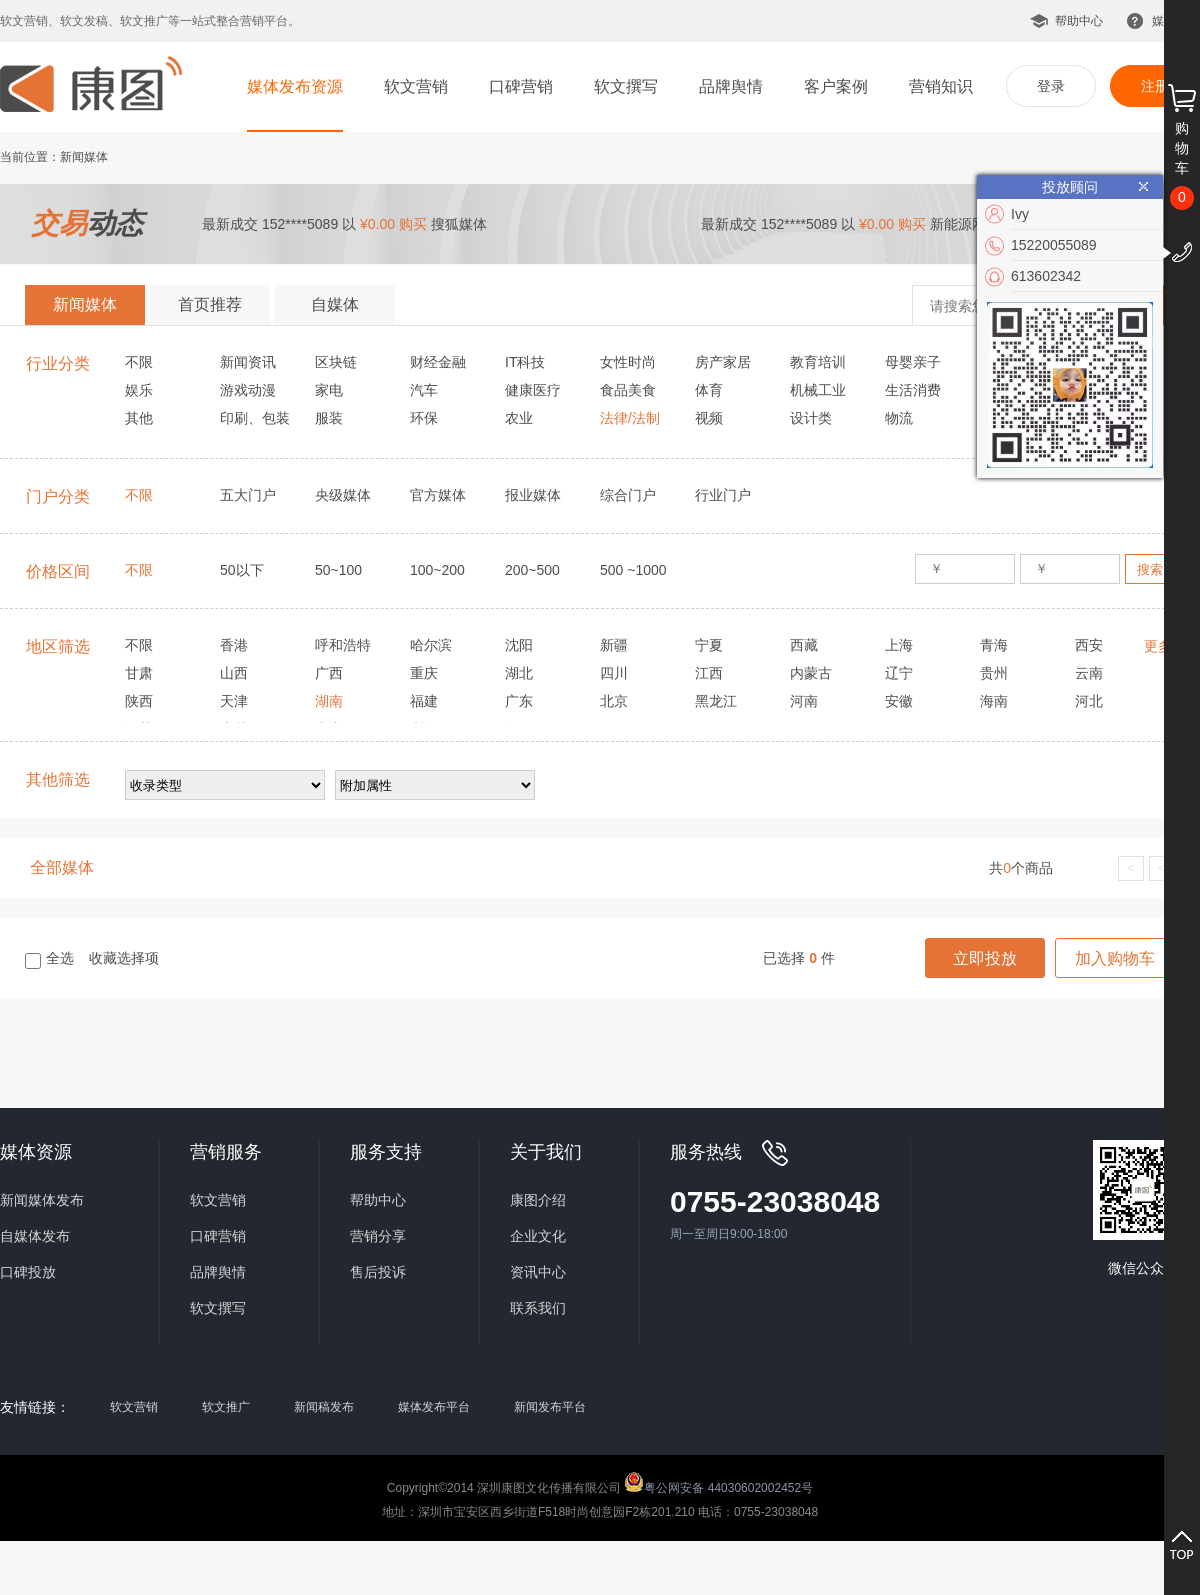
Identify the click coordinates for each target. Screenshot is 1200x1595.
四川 (614, 673)
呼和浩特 (343, 645)
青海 (994, 645)
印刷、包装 (255, 418)
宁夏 (709, 645)
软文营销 (416, 86)
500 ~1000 (633, 570)
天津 (234, 701)
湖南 (329, 701)
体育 (709, 390)
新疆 (614, 645)
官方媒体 (438, 495)
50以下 (242, 570)
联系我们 (538, 1308)
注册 (1155, 86)
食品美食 (628, 390)
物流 (899, 418)
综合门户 (628, 495)
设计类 (811, 418)
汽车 (424, 390)
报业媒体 (533, 495)
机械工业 (818, 390)
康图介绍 (538, 1200)
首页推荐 (210, 304)
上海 (899, 645)
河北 (1089, 701)
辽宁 (899, 673)
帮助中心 (1079, 21)
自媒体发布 (35, 1236)
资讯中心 (538, 1272)
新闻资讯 (248, 362)
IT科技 (525, 362)
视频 (709, 418)
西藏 (804, 645)
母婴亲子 (913, 362)
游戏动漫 (248, 390)
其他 (139, 418)
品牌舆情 (731, 86)
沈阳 (519, 645)
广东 (519, 701)
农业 (519, 418)
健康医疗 (533, 390)
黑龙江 (716, 701)
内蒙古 (811, 673)
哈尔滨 (431, 645)
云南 (1089, 673)
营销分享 (378, 1236)
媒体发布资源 (295, 86)
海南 (994, 701)
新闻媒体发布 (42, 1200)
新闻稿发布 (324, 1407)
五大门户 (248, 495)
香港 (234, 645)
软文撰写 (626, 86)
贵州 (994, 673)
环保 (424, 418)
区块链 (336, 362)
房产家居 (723, 362)
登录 (1051, 86)
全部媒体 (62, 867)
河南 (804, 701)
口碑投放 (28, 1272)
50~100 (338, 570)
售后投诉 (378, 1272)
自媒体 (335, 304)
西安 (1089, 645)
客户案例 (836, 86)
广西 (329, 673)
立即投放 (985, 958)
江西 (709, 673)
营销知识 (941, 86)
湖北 (519, 673)
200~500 (532, 570)
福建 (424, 701)
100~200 (437, 570)
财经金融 (438, 362)
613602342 (1046, 276)
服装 (329, 418)
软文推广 (226, 1407)
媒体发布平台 (434, 1407)
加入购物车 (1115, 958)
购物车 (1182, 148)
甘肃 (139, 673)
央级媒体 (343, 495)
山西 (234, 673)
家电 (329, 390)
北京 (614, 701)
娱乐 (139, 390)
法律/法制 (630, 418)
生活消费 (913, 390)
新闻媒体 (85, 304)
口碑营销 (521, 86)
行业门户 (723, 495)
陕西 (139, 701)
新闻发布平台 (550, 1407)
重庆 (424, 673)
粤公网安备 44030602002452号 (718, 1482)
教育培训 (818, 362)
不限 (139, 362)
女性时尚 (628, 362)
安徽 (899, 701)
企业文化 (538, 1236)
